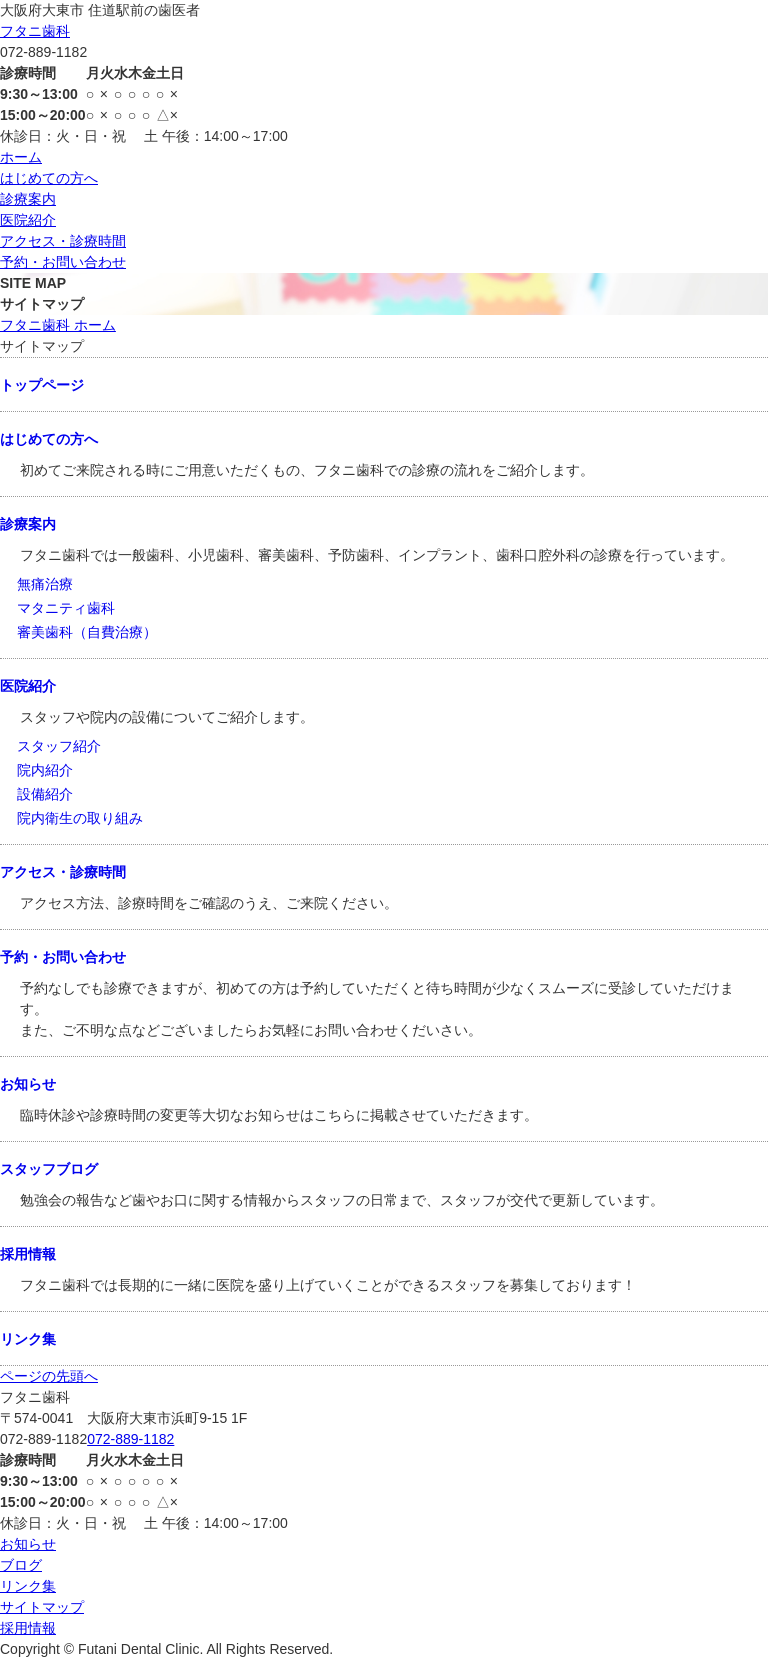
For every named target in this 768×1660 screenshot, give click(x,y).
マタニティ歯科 (66, 608)
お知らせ (28, 1084)
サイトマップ (42, 1607)
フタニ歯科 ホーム (58, 325)
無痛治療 (45, 584)
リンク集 (28, 1339)
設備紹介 (45, 794)
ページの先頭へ (49, 1376)
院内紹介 (45, 770)
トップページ (42, 385)
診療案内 (28, 199)
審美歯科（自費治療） (87, 632)
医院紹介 (28, 220)
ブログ (21, 1565)
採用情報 (28, 1254)
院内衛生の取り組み (80, 818)
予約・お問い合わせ (63, 262)
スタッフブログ (49, 1169)
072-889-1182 (130, 1439)
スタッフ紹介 (59, 746)
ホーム (21, 157)
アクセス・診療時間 (63, 241)
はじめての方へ (49, 178)
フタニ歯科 (35, 31)
